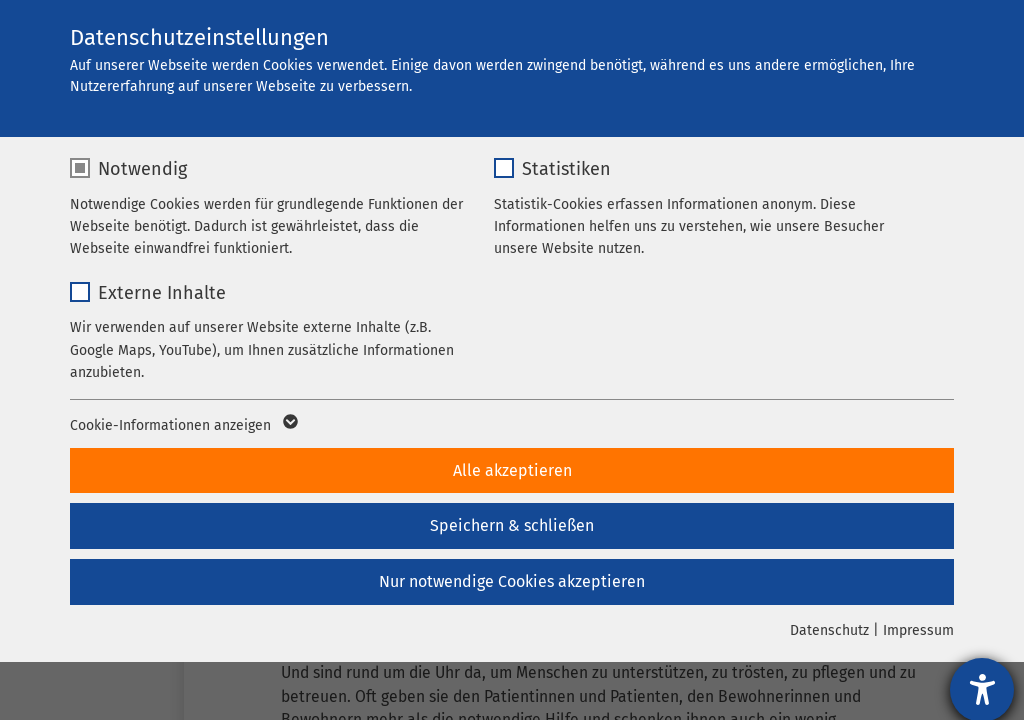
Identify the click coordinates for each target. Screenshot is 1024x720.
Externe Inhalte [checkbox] (162, 293)
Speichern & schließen (512, 525)
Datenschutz (829, 630)
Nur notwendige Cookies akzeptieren (512, 581)
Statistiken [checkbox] (566, 169)
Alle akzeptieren (512, 470)
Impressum (918, 630)
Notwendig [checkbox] (142, 169)
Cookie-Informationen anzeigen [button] (182, 426)
